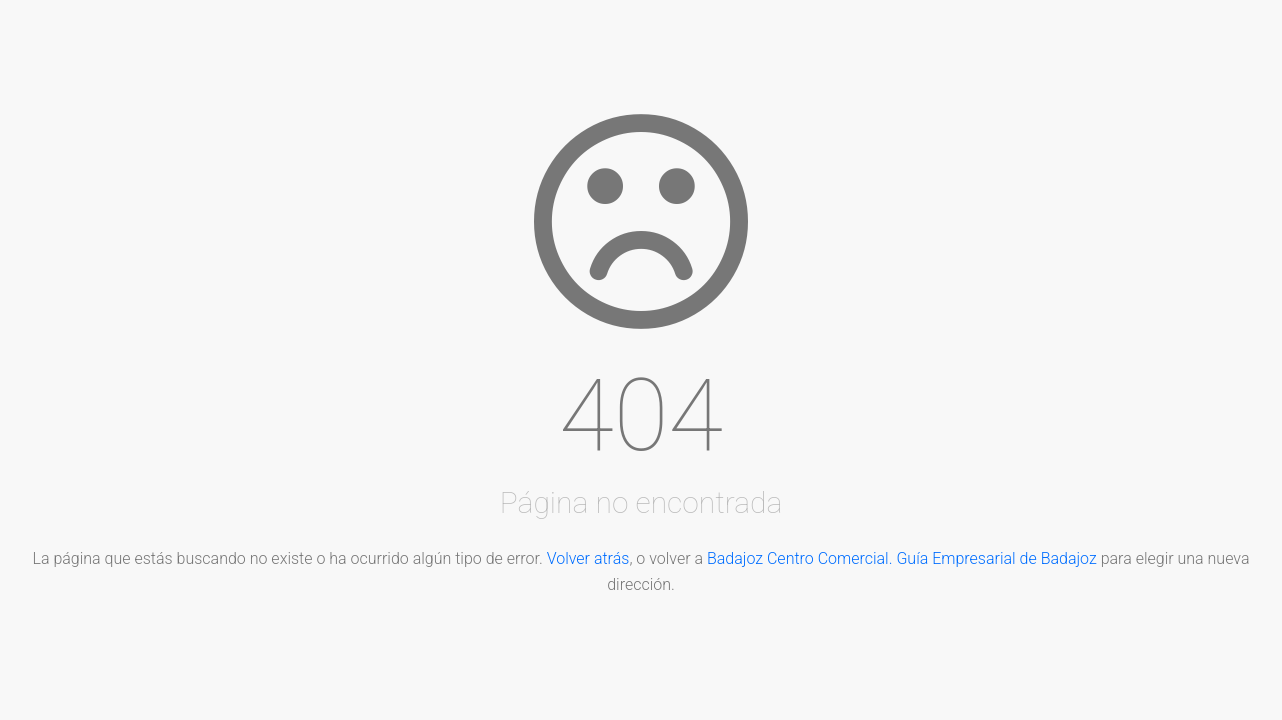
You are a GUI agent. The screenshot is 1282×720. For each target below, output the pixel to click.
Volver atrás (588, 558)
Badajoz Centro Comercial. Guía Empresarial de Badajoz (902, 558)
